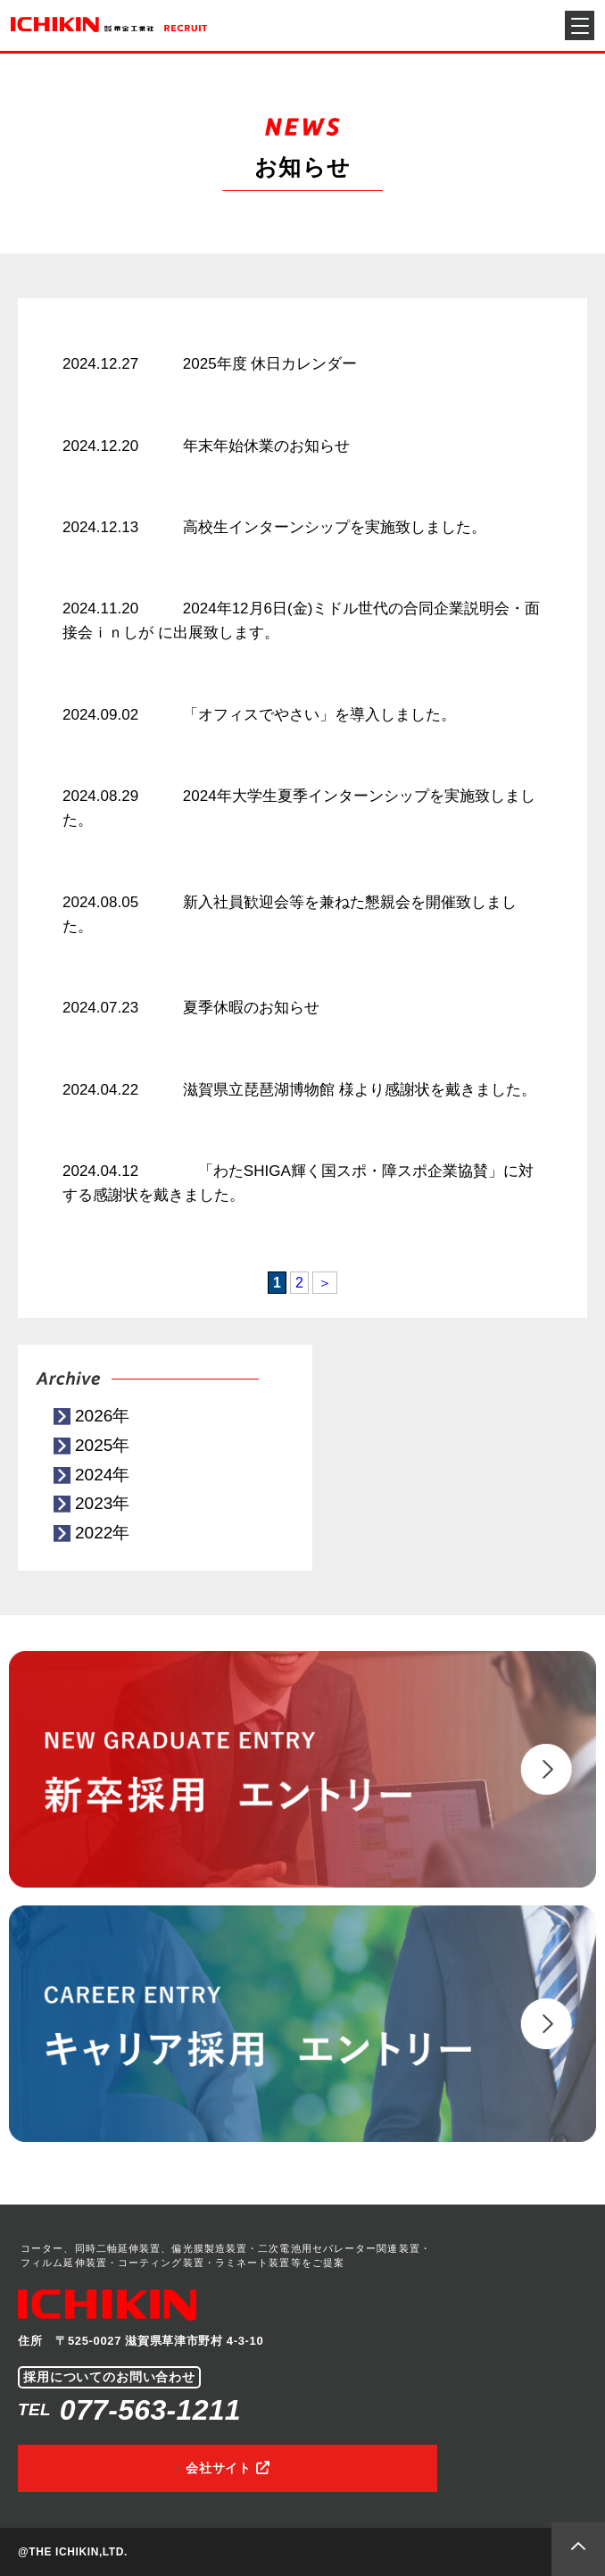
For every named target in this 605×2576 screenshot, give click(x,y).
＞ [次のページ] (325, 1282)
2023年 (102, 1503)
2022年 (102, 1532)
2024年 (102, 1474)
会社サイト (219, 2468)
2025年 (102, 1445)
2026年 (102, 1415)
